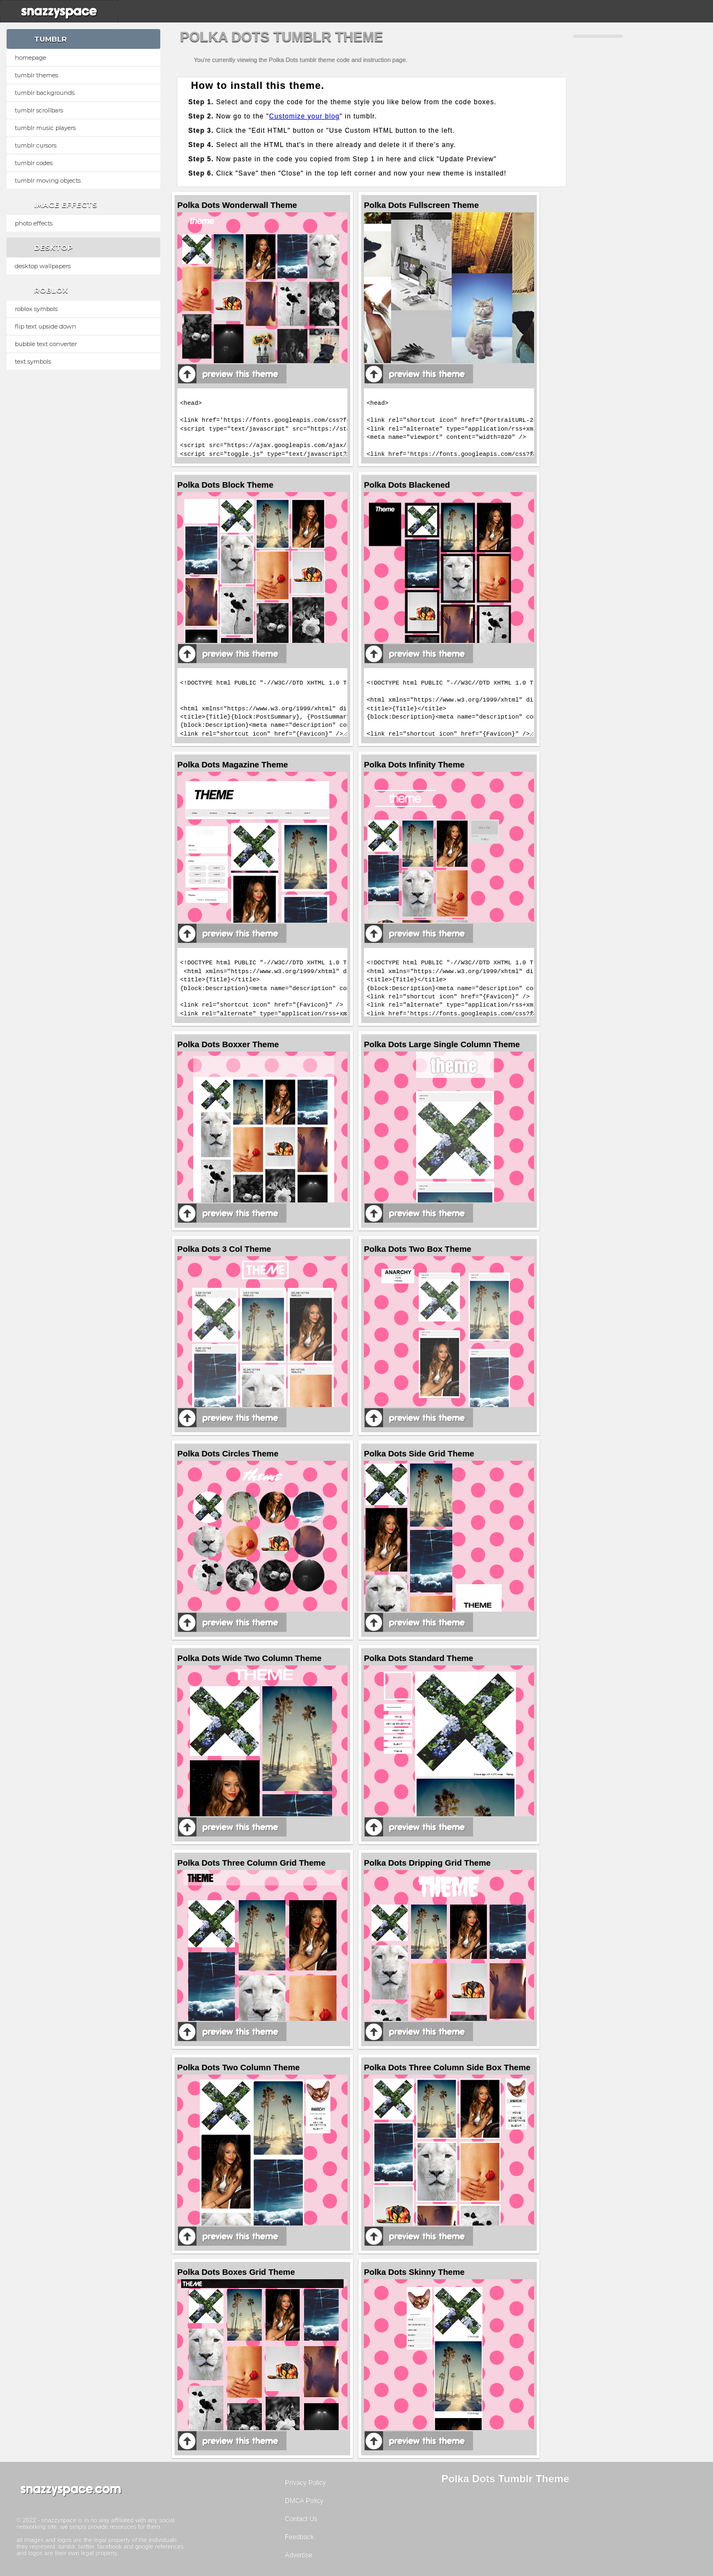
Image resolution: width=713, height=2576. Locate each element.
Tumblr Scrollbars (39, 110)
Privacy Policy (305, 2483)
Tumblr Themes (36, 75)
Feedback (299, 2537)
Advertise (298, 2555)
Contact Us (301, 2519)
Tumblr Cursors (36, 145)
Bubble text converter (46, 344)
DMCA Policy (304, 2501)
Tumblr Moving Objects (48, 180)
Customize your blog (304, 116)
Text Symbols (33, 361)
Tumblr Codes (34, 163)
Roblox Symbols (36, 309)
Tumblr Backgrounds (45, 93)
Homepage (30, 57)
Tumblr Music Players (45, 128)
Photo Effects (34, 223)
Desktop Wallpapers (43, 266)
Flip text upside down (45, 326)
